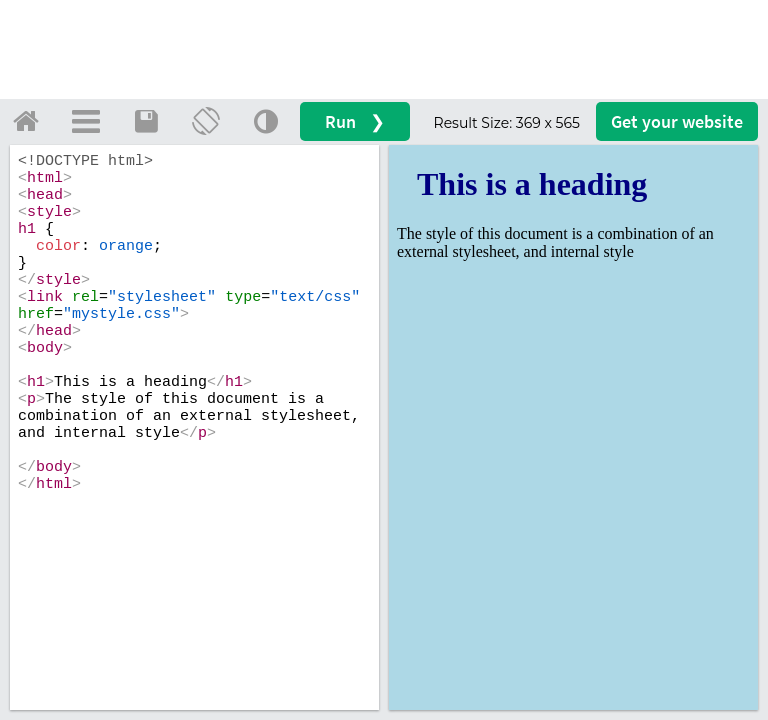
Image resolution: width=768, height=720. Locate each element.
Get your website (677, 121)
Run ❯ (355, 121)
